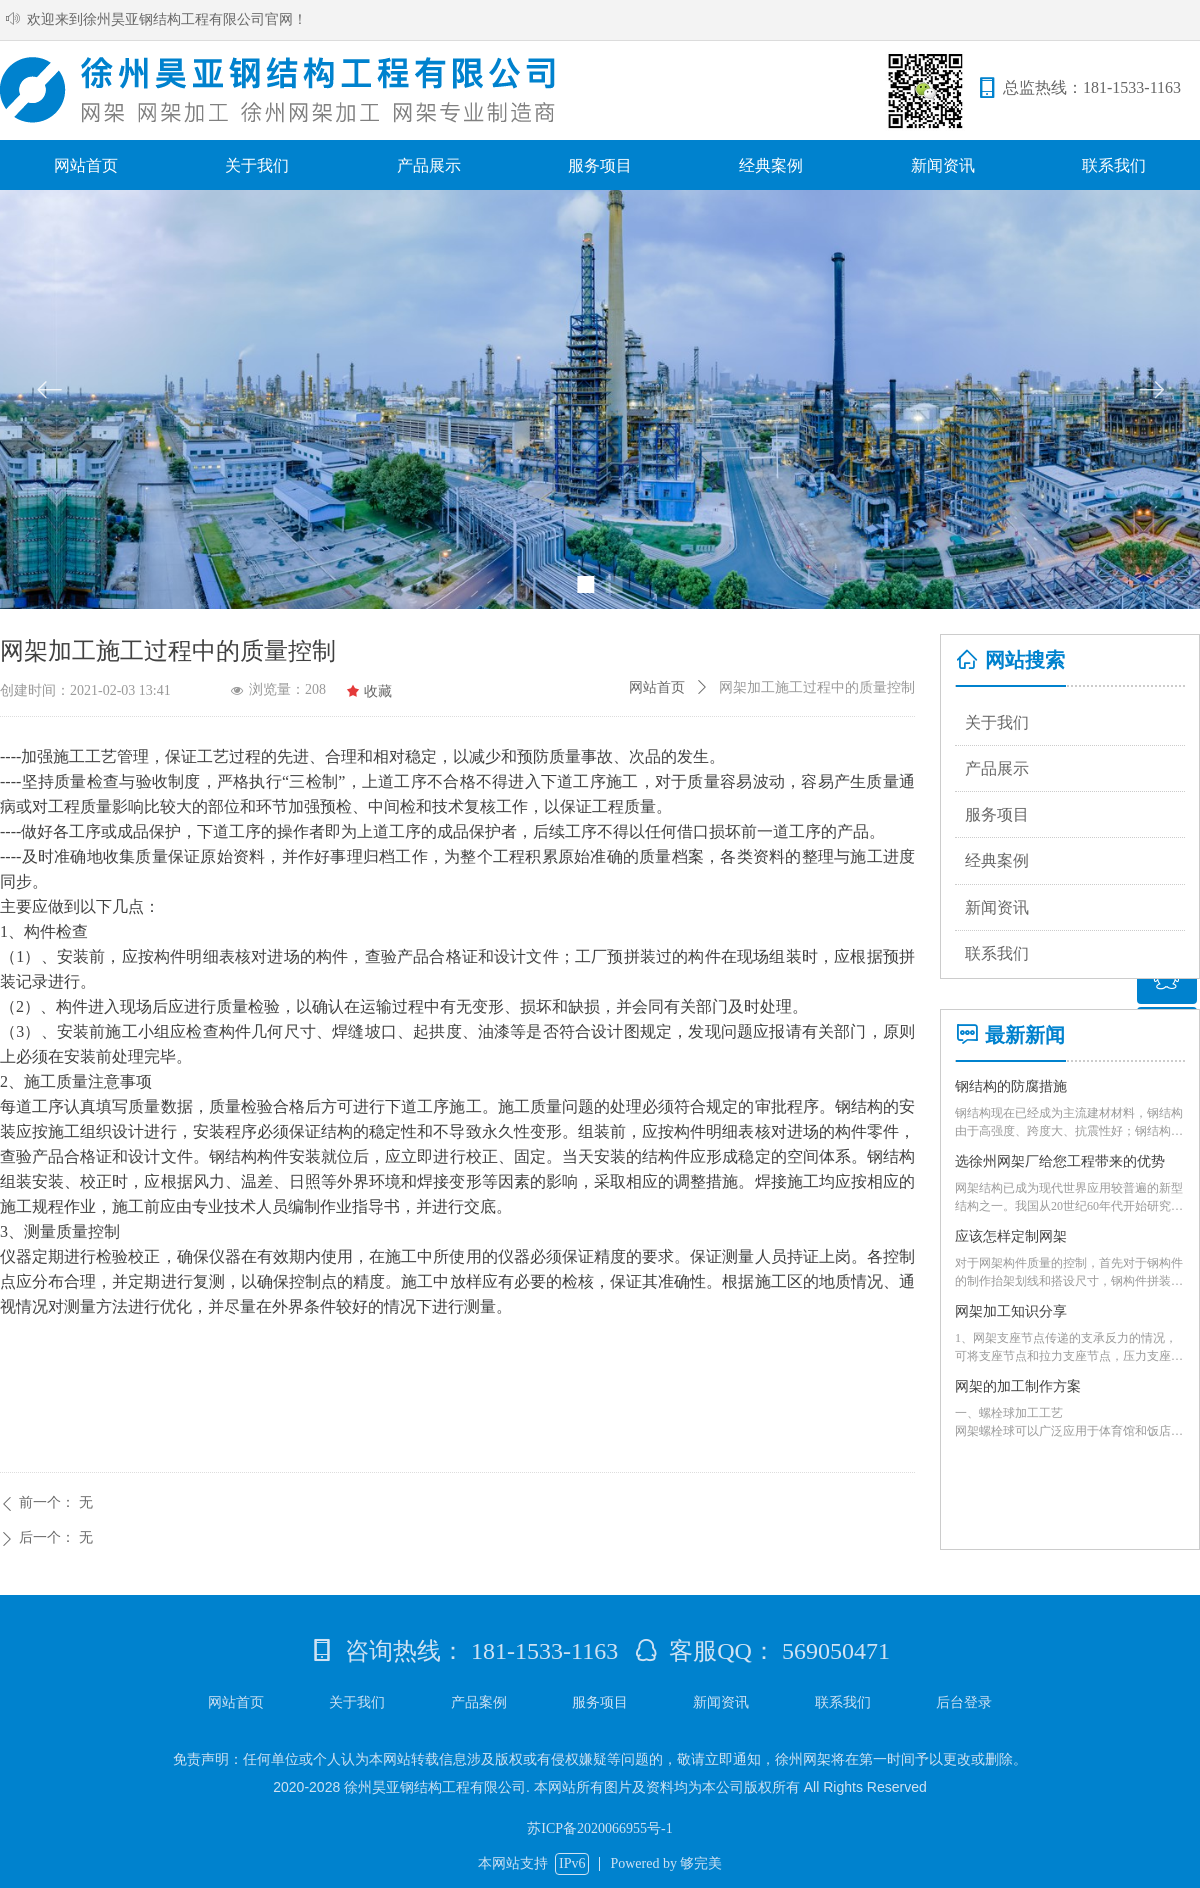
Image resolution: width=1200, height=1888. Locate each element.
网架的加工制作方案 (1018, 1386)
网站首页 (657, 687)
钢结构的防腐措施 (1011, 1086)
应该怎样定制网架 (1011, 1236)
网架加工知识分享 (1011, 1311)
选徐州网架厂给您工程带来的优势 (1060, 1161)
